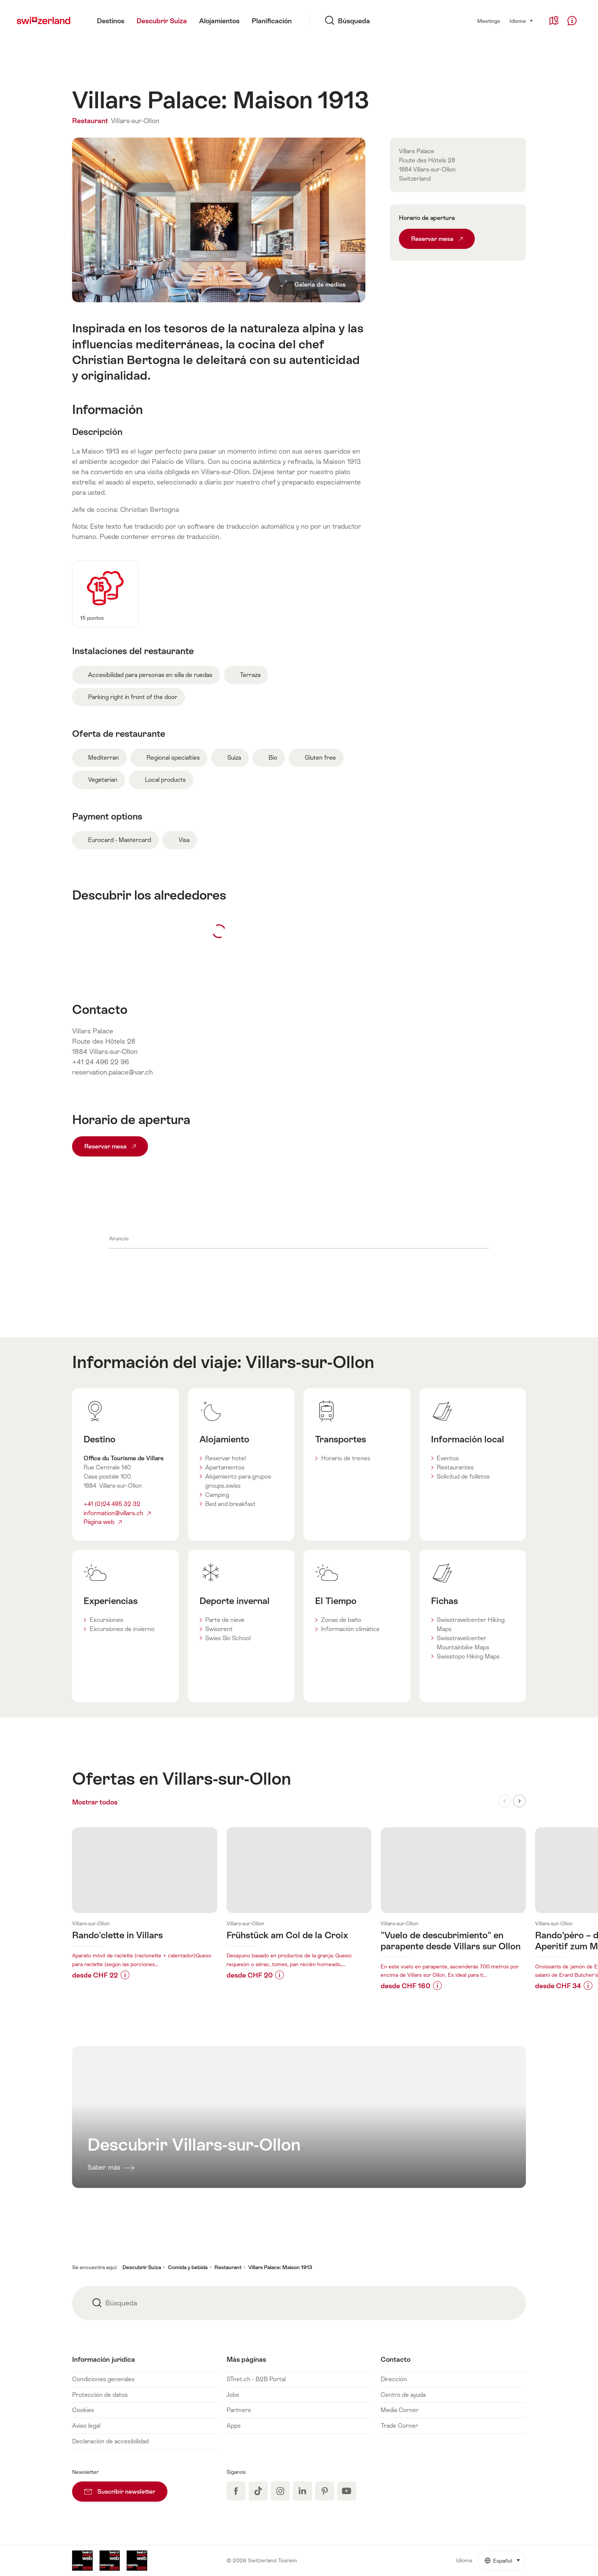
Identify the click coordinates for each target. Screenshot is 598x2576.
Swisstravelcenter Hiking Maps (471, 1624)
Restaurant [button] (227, 2267)
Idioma (522, 20)
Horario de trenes (345, 1458)
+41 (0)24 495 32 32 (112, 1504)
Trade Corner (399, 2425)
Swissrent (219, 1629)
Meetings (488, 21)
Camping (217, 1494)
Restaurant (90, 121)
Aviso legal (86, 2425)
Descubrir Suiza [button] (141, 2267)
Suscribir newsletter (125, 2488)
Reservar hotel (225, 1458)
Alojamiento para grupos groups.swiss (238, 1481)
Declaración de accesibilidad (110, 2441)
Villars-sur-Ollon (135, 121)
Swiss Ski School (228, 1638)
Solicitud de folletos (463, 1476)
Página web (103, 1521)
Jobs (233, 2394)
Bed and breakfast (230, 1504)
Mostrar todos (109, 1802)
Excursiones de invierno (122, 1629)
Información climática (350, 1629)
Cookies (83, 2410)
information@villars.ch (117, 1513)
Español (505, 2557)
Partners (239, 2410)
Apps (234, 2425)
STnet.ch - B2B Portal (256, 2379)
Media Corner (400, 2410)
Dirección (394, 2379)
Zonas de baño (341, 1619)
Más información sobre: (144, 1905)
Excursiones (106, 1619)
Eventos (448, 1458)
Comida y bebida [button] (187, 2267)
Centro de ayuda (403, 2394)
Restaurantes (455, 1467)
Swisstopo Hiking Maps (468, 1656)
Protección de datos (100, 2394)
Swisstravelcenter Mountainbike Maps (463, 1642)
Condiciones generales (103, 2379)
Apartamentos (224, 1467)
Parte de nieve (224, 1619)
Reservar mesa (110, 1146)
